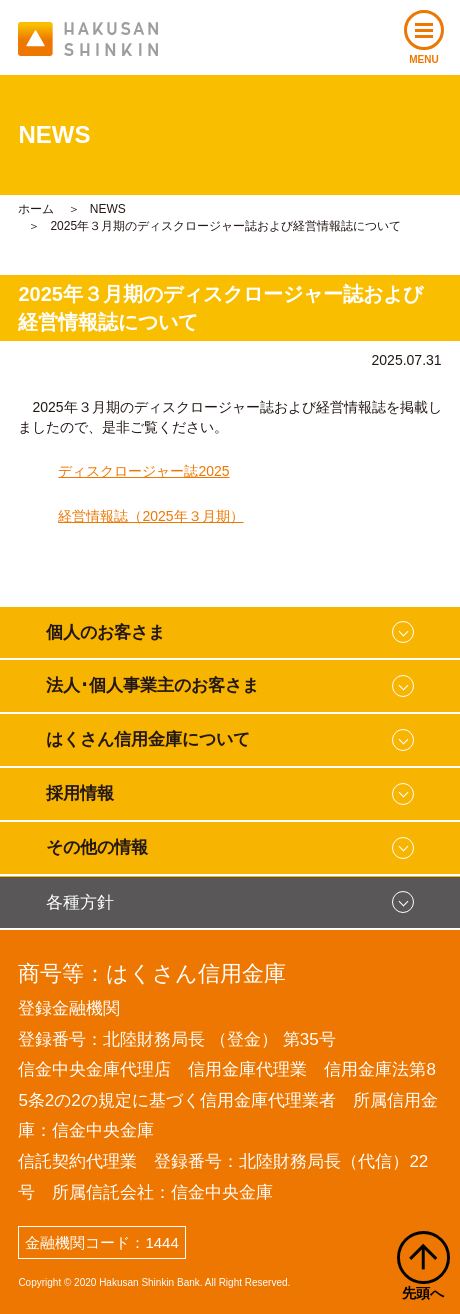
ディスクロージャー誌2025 (143, 471)
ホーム (36, 209)
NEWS (108, 209)
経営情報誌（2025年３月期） (150, 516)
